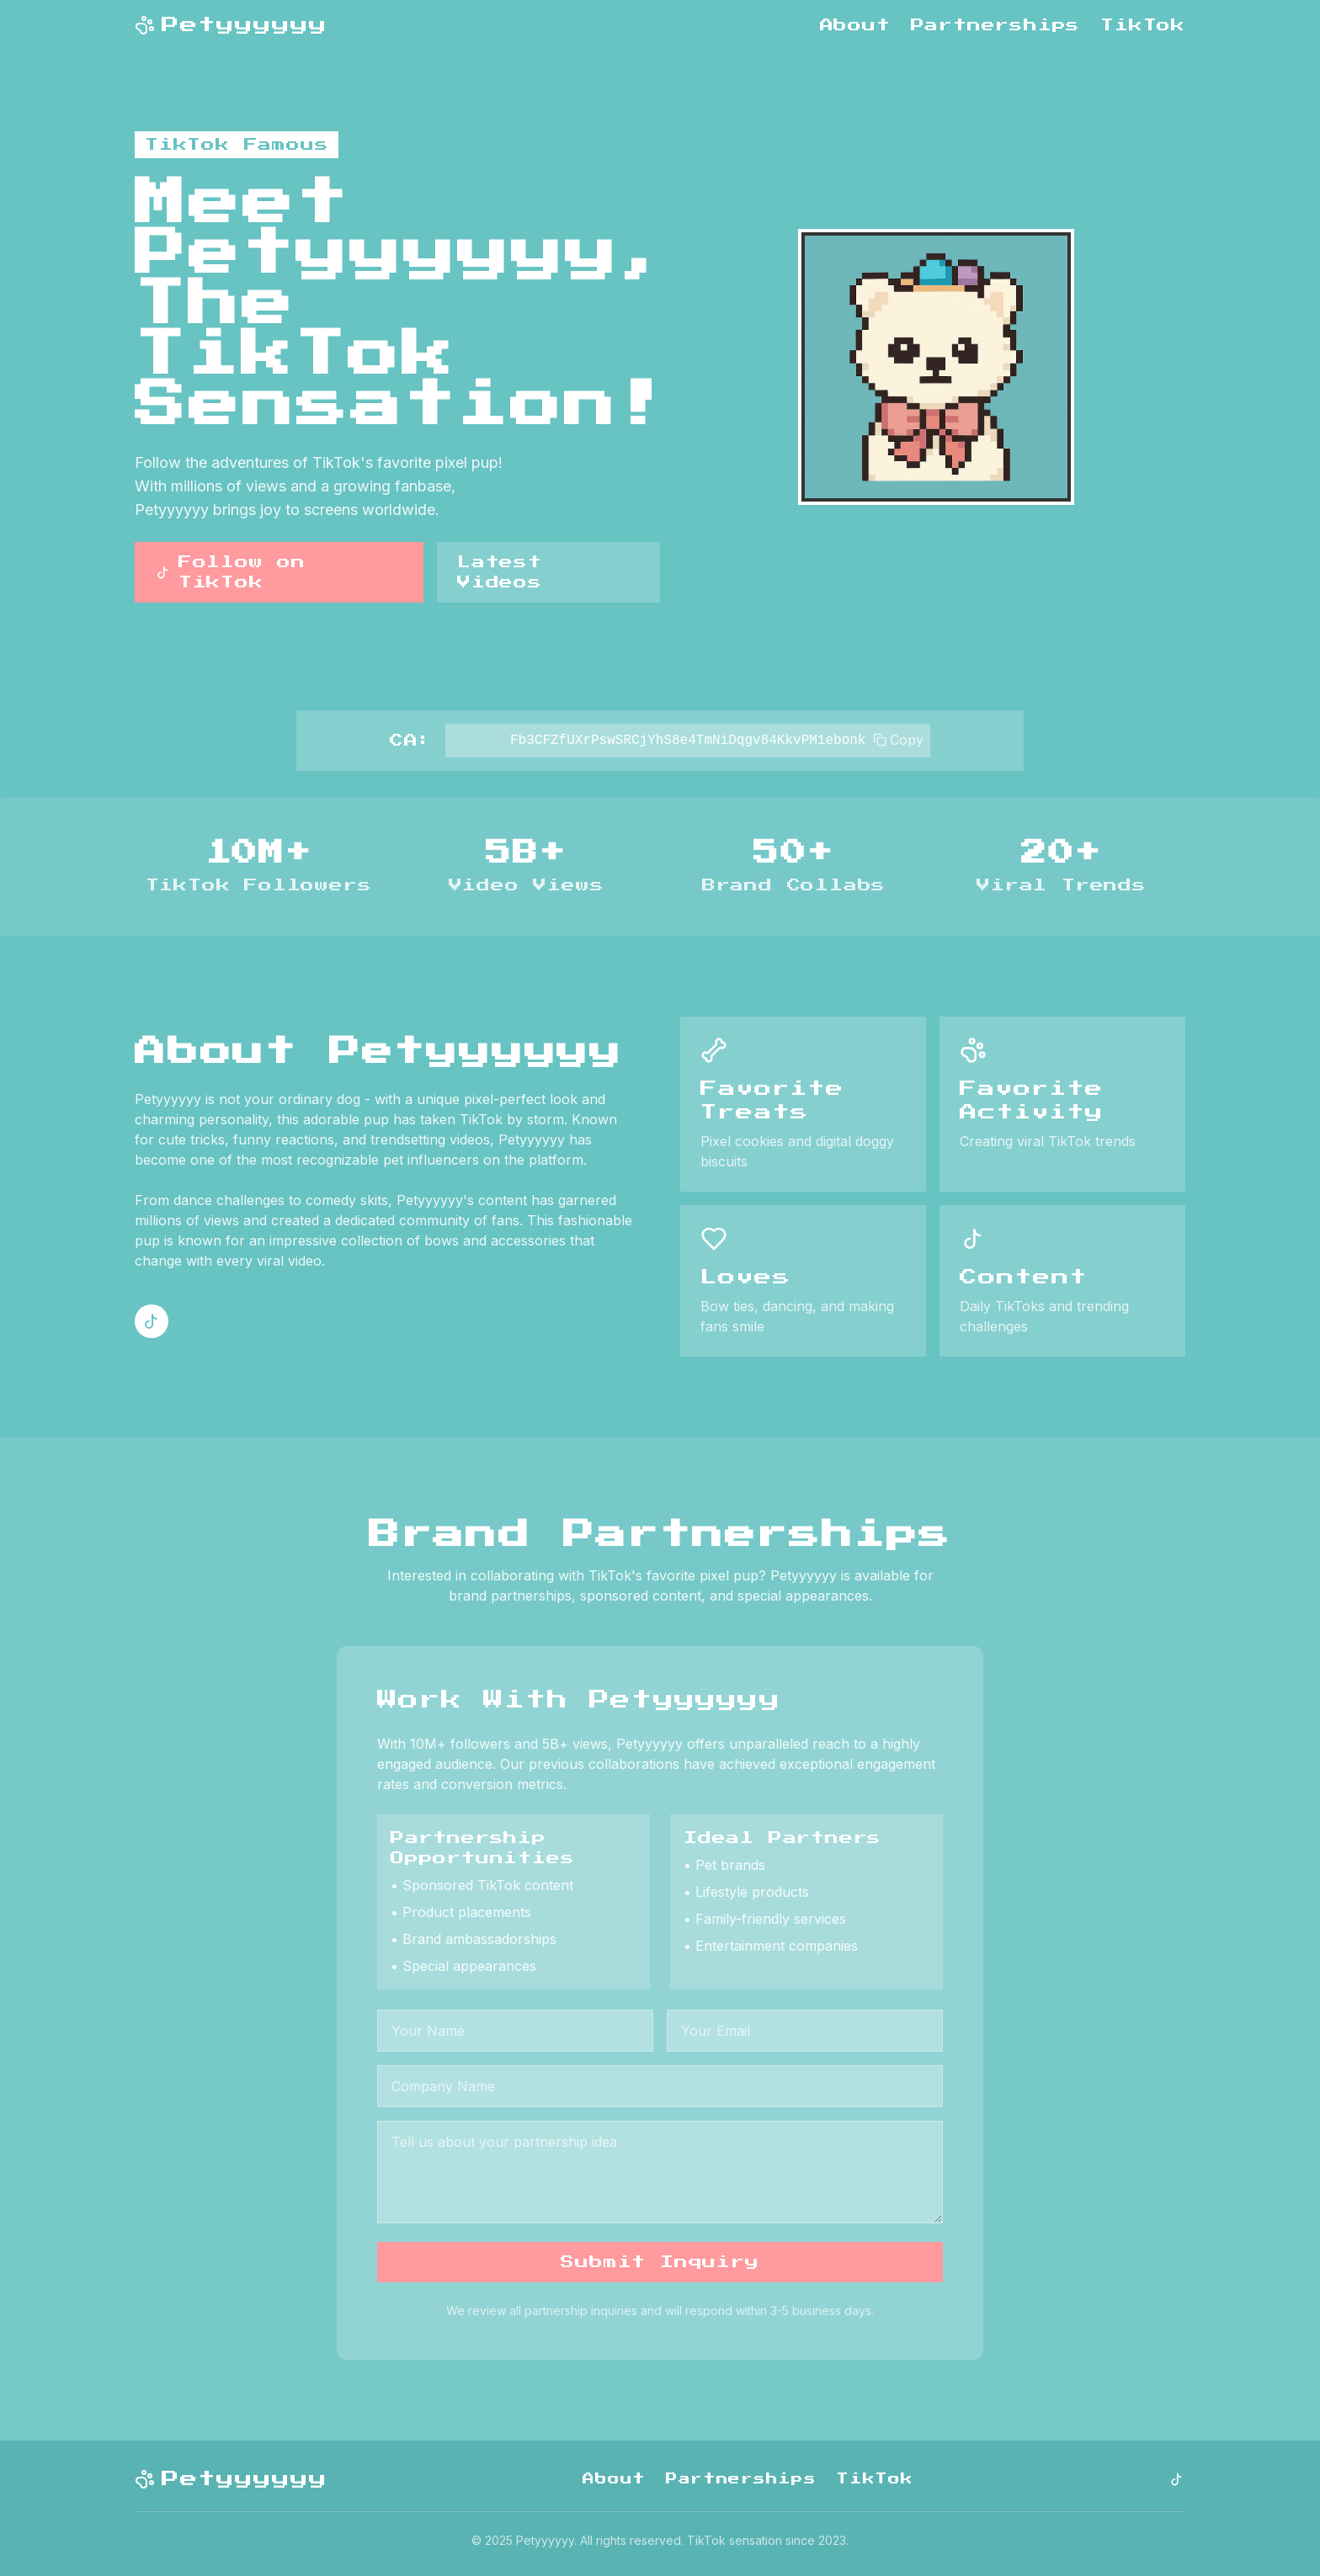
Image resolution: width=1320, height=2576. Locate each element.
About (855, 25)
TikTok (1142, 25)
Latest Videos (499, 572)
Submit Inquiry (659, 2262)
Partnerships (996, 25)
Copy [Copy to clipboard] (898, 739)
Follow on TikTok (230, 572)
